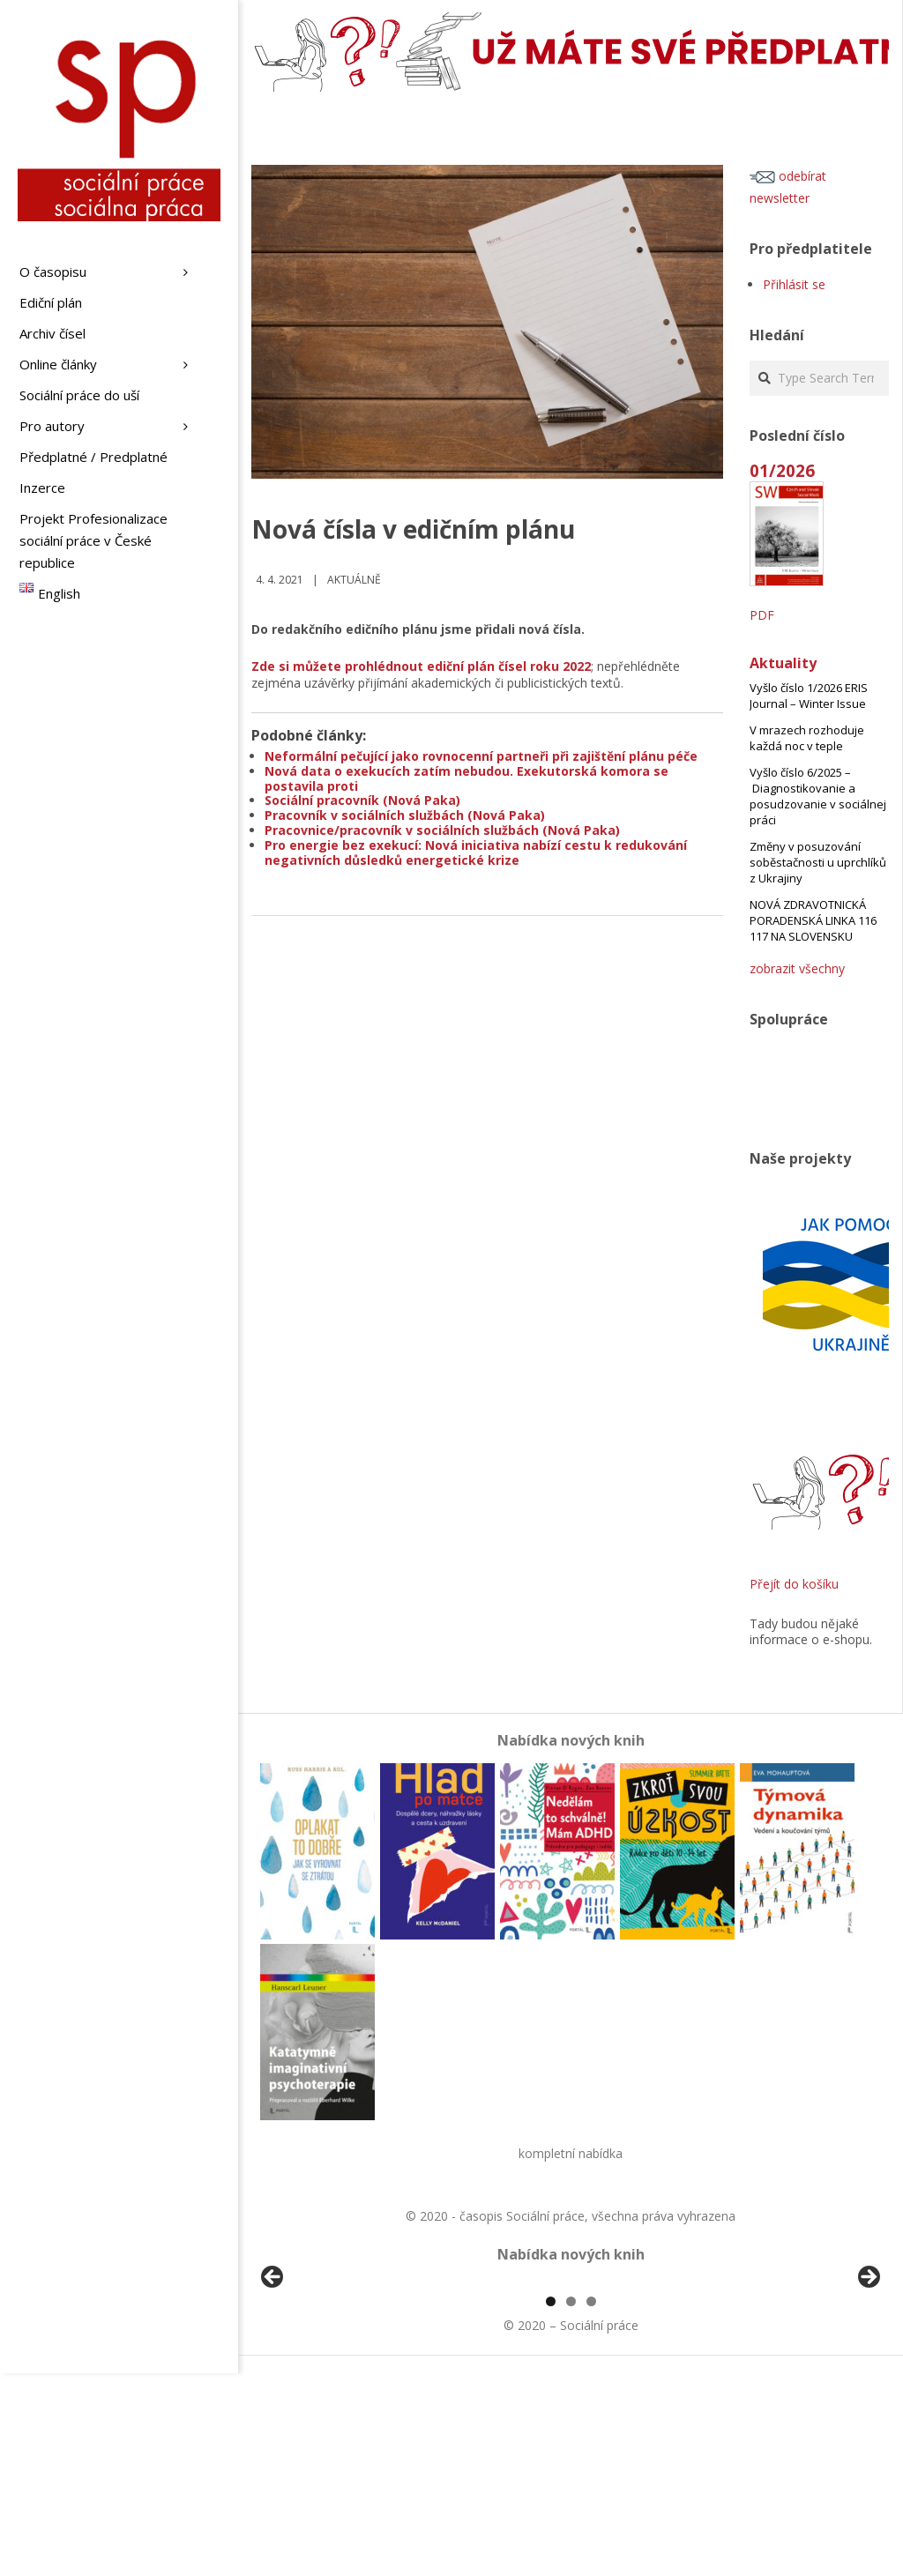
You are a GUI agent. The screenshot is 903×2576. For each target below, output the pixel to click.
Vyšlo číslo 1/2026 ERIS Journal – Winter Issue (809, 695)
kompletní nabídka (571, 2153)
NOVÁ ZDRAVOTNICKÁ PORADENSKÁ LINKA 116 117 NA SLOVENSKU (813, 920)
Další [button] (867, 2379)
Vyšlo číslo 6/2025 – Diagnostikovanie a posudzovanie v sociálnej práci (818, 796)
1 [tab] (551, 2504)
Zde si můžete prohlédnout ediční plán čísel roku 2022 (421, 666)
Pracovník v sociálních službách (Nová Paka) (405, 815)
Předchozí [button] (273, 2379)
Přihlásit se (794, 284)
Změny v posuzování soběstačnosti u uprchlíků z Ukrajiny (818, 862)
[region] (570, 2383)
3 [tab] (591, 2504)
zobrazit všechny (797, 968)
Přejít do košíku (794, 1583)
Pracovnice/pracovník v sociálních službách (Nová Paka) (442, 830)
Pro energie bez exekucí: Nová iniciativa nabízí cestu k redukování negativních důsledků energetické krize (476, 852)
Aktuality (783, 663)
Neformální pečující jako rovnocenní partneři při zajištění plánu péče (481, 756)
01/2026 (782, 470)
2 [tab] (571, 2504)
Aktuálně (354, 579)
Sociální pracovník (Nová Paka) (362, 800)
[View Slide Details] (321, 2383)
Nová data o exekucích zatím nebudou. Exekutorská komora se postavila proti (466, 778)
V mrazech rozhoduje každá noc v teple (807, 738)
